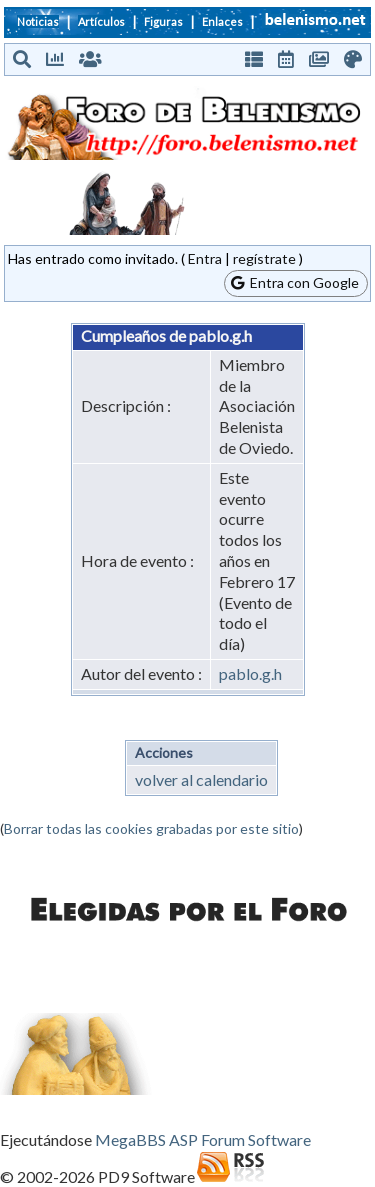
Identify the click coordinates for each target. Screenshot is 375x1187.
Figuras (163, 21)
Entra (205, 258)
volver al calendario (201, 779)
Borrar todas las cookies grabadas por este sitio (151, 828)
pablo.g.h (250, 673)
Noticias (38, 21)
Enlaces (222, 21)
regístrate (264, 258)
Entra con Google (295, 282)
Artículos (101, 21)
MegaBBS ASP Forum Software (203, 1139)
